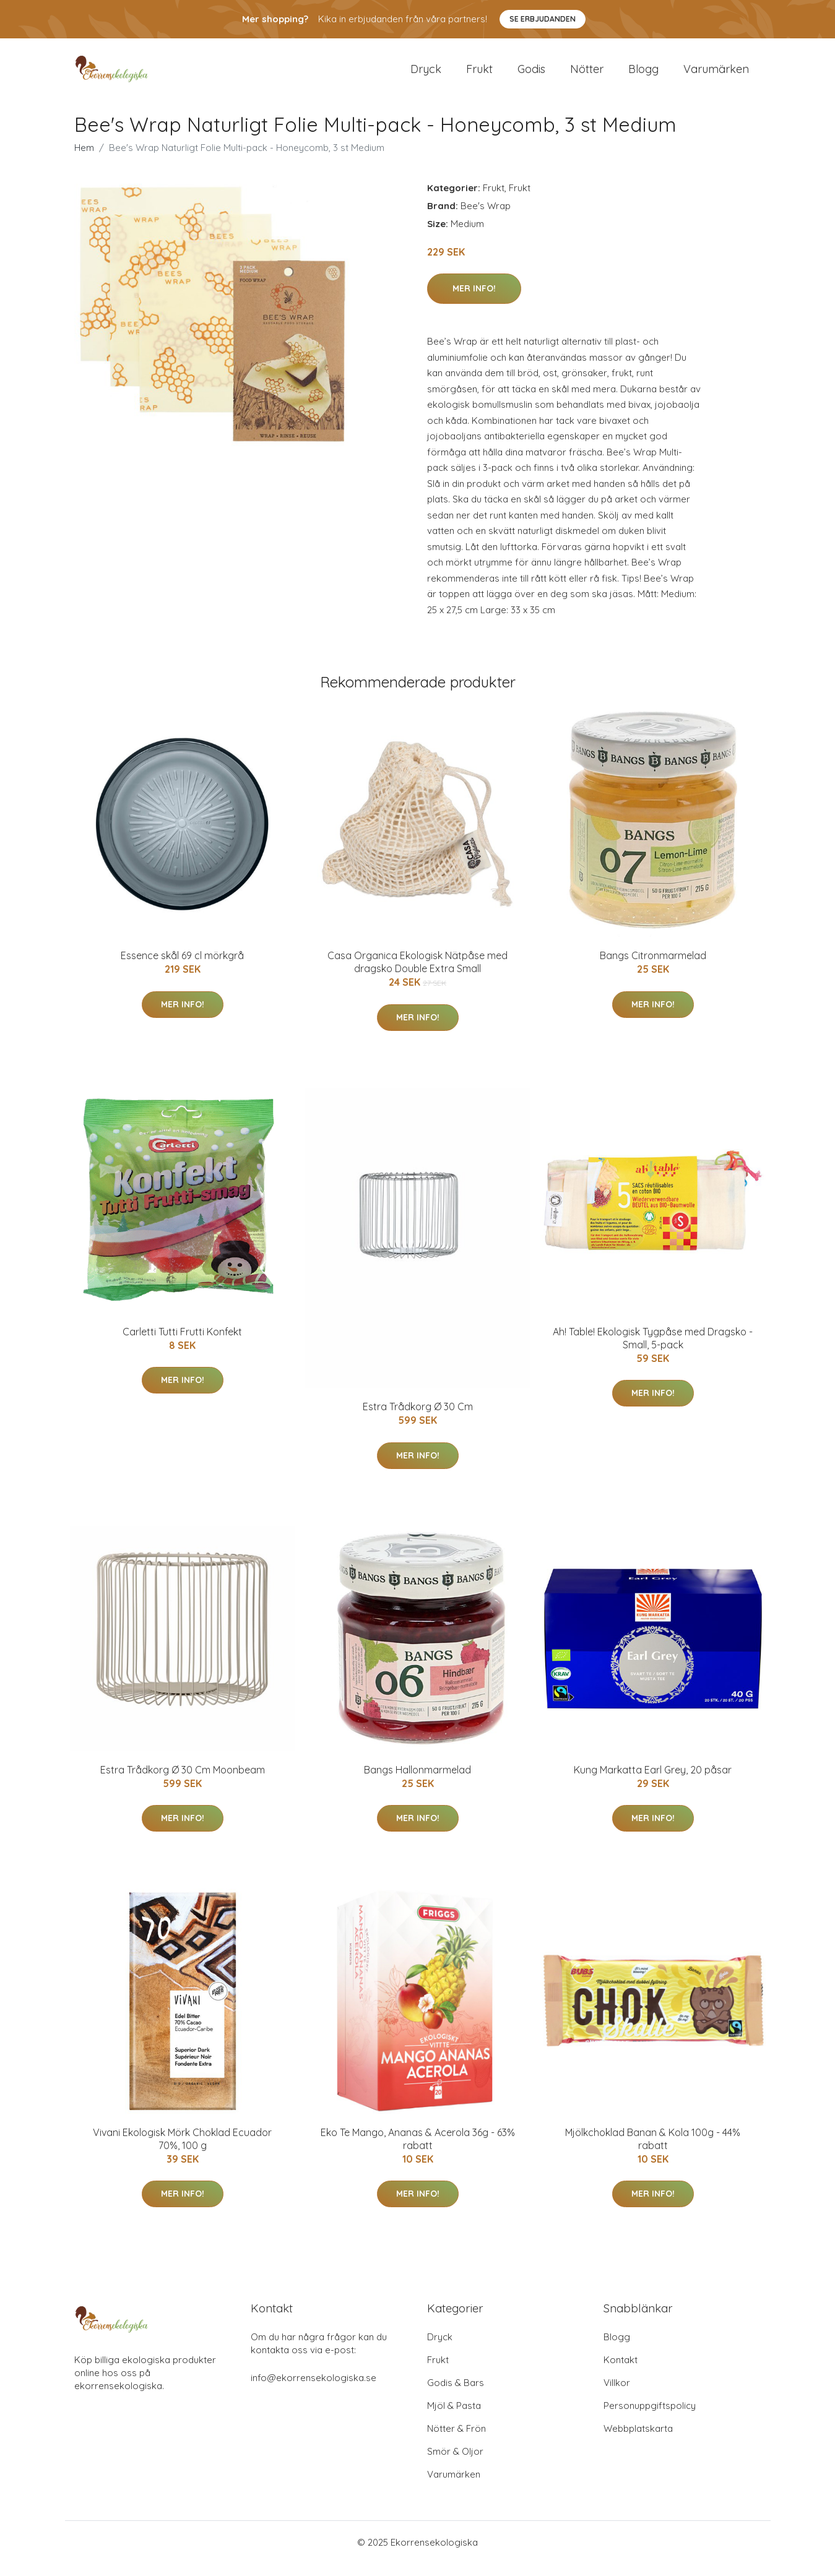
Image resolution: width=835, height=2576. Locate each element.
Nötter (587, 75)
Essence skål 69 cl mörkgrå (182, 968)
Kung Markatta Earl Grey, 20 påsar (653, 1782)
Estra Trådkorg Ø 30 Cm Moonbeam (182, 1782)
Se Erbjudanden (542, 19)
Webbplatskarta (638, 2441)
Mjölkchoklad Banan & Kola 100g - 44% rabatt (652, 2151)
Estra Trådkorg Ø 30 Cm (418, 1419)
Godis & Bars (455, 2395)
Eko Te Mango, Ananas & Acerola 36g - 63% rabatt (418, 2151)
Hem (84, 160)
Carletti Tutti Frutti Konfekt (182, 1344)
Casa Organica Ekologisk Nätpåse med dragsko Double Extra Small (417, 974)
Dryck (425, 75)
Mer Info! (474, 300)
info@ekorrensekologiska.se (313, 2390)
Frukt (479, 75)
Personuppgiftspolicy (650, 2418)
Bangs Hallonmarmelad (417, 1782)
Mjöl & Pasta (454, 2418)
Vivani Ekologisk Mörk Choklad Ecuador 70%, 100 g (182, 2151)
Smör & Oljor (455, 2464)
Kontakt (621, 2372)
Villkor (617, 2395)
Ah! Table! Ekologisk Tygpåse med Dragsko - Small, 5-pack (653, 1350)
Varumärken (716, 75)
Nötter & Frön (456, 2441)
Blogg (643, 75)
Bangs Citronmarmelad (653, 968)
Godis (531, 75)
